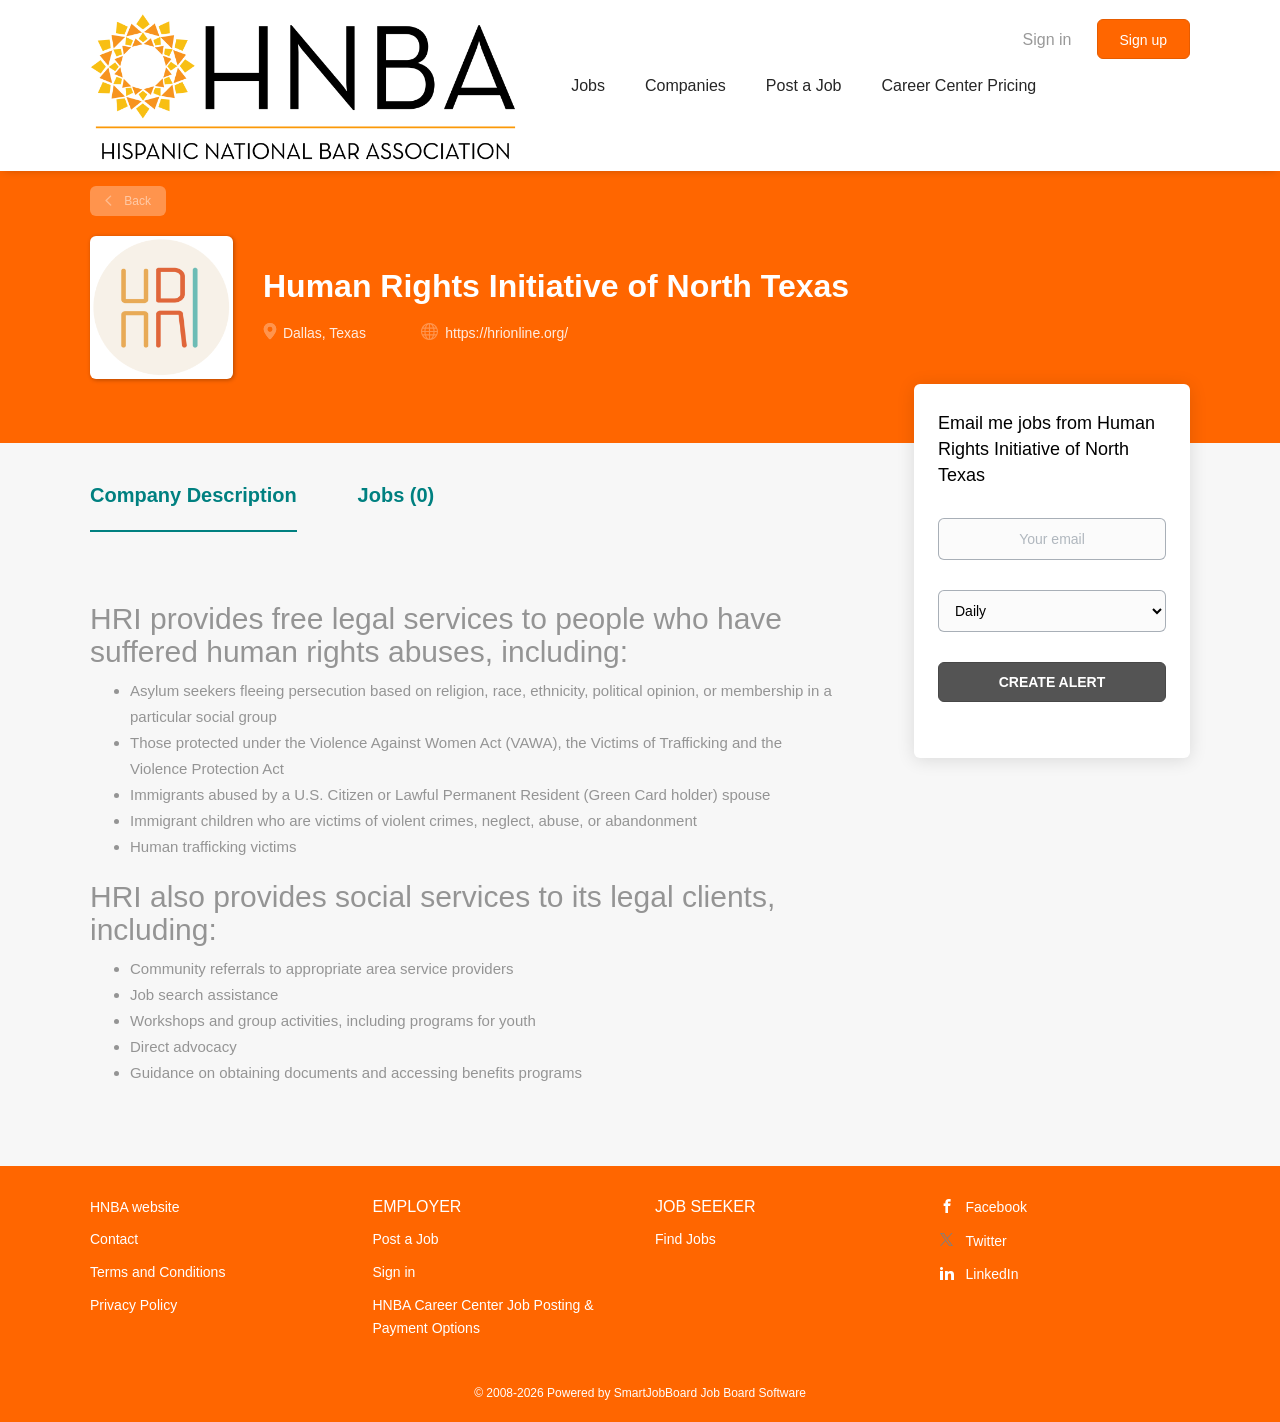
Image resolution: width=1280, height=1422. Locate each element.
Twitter (986, 1241)
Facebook (996, 1207)
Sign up (1143, 40)
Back (136, 201)
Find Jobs (685, 1239)
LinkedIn (992, 1274)
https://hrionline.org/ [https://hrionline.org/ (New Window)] (506, 333)
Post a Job (406, 1239)
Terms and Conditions (157, 1272)
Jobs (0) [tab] (396, 495)
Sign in (1047, 39)
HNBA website (134, 1207)
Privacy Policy (133, 1305)
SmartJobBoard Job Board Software (710, 1393)
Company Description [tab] (193, 495)
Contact (114, 1239)
